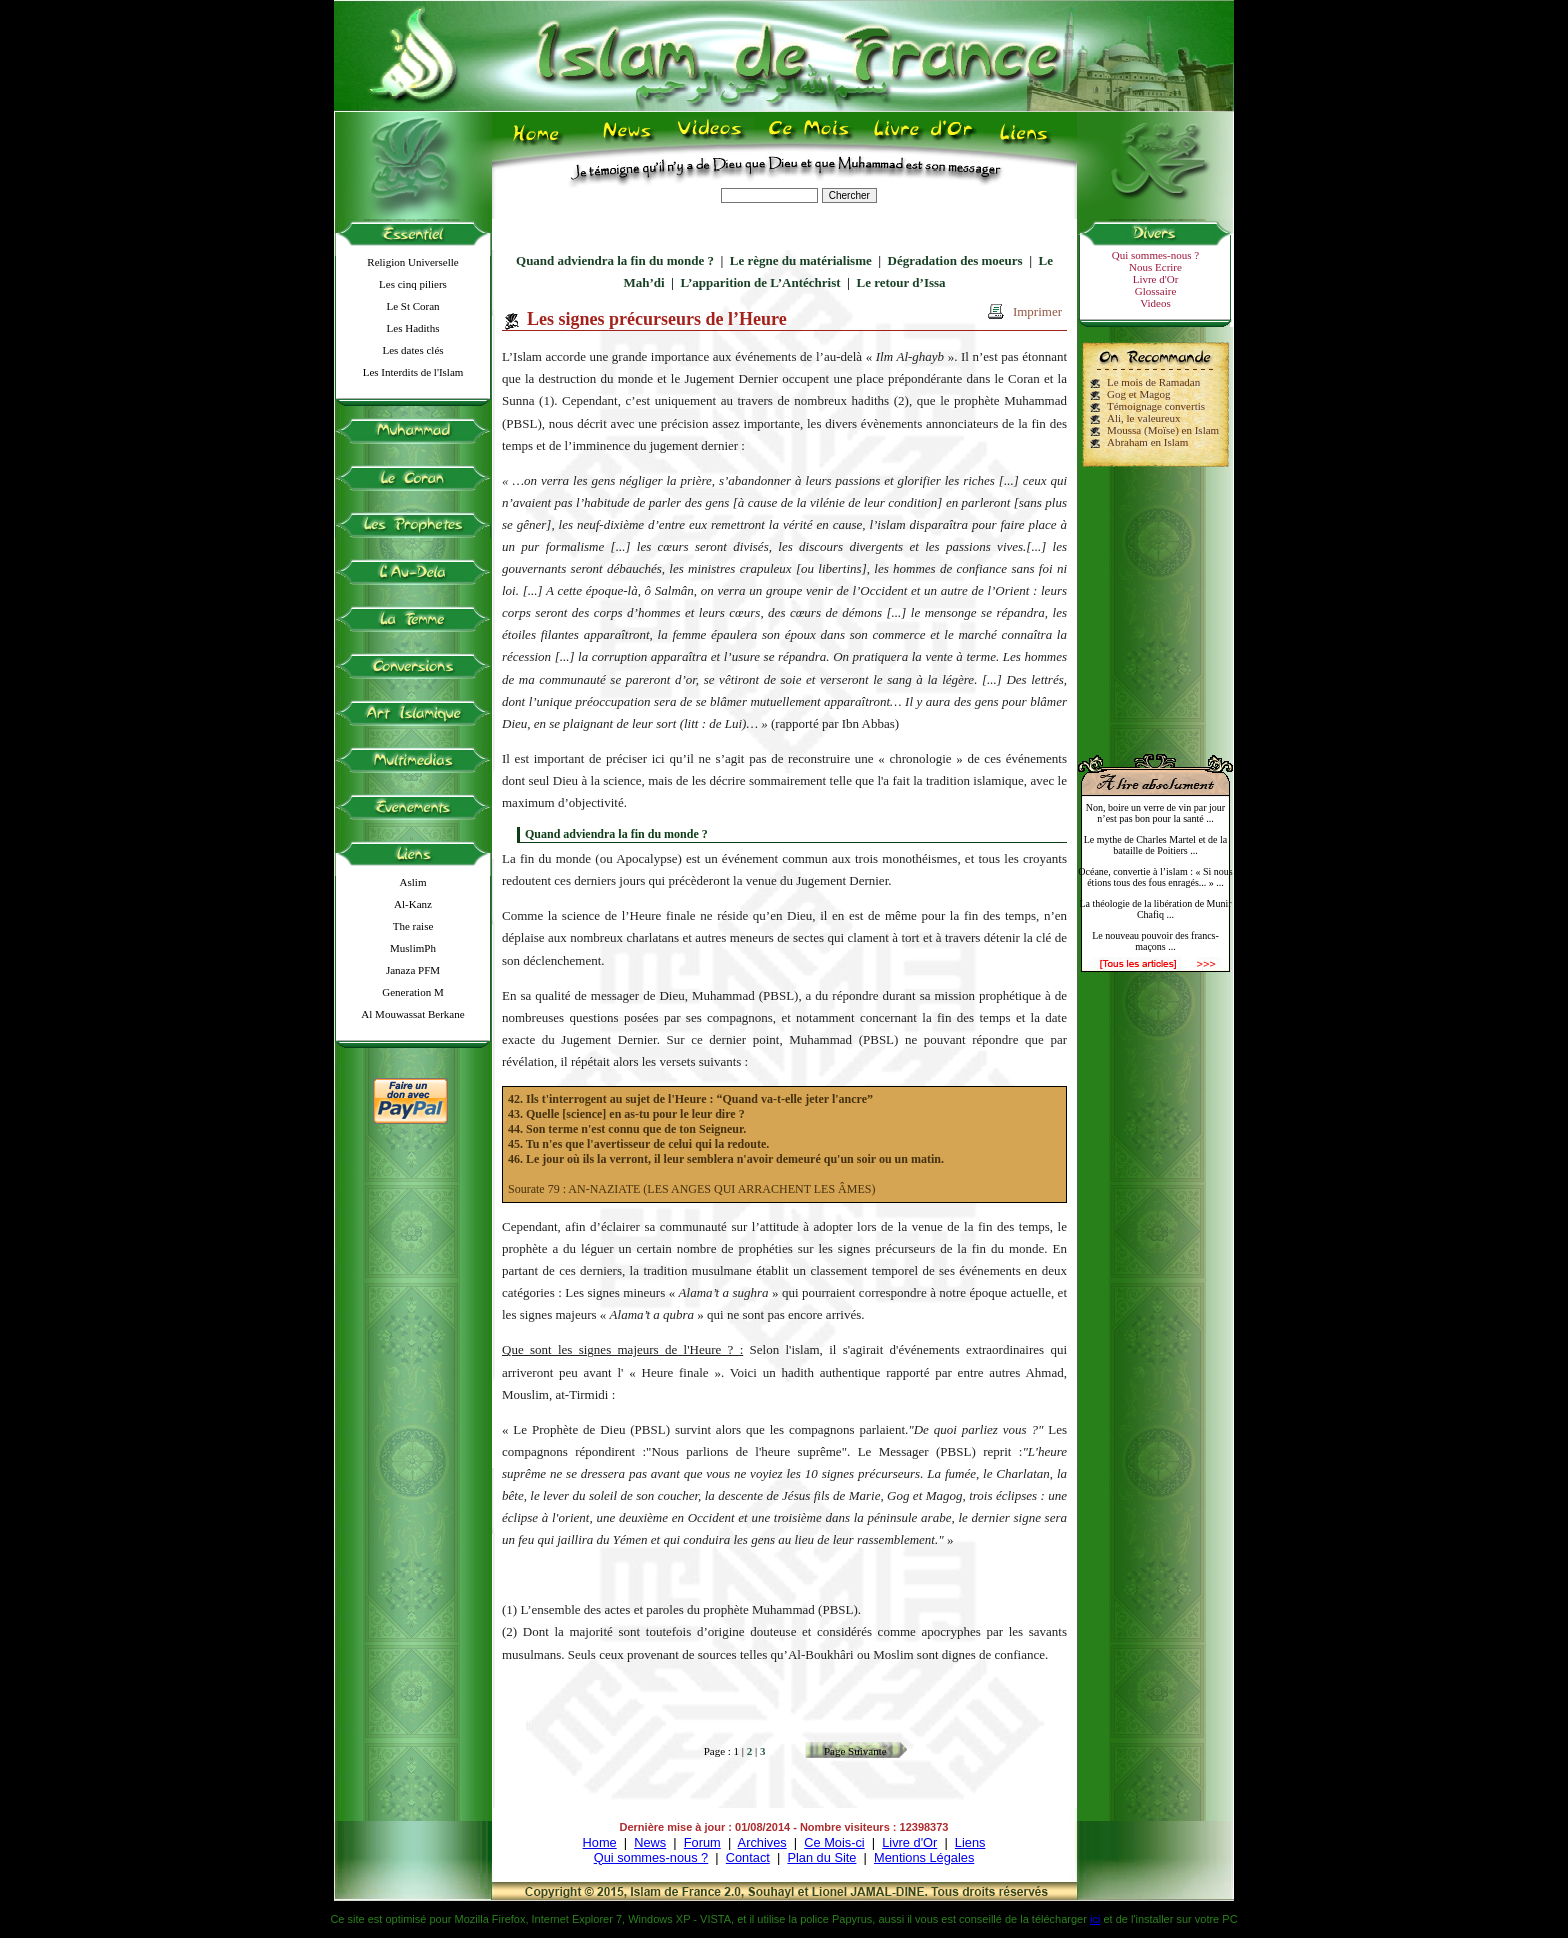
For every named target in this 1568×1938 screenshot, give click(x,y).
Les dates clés (412, 350)
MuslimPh (413, 948)
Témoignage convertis (1156, 406)
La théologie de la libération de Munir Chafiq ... (1155, 909)
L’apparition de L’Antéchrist (760, 282)
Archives (762, 1842)
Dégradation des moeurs (955, 260)
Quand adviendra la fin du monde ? (615, 260)
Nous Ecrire (1155, 267)
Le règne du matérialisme (801, 260)
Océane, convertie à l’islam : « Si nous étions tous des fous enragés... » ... (1155, 877)
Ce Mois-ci (834, 1842)
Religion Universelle (412, 262)
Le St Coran (412, 306)
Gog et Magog (1139, 394)
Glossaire (1156, 291)
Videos (1155, 303)
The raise (413, 926)
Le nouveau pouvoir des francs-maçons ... (1155, 941)
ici (1095, 1919)
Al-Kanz (413, 904)
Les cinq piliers (413, 284)
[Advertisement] (1156, 602)
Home (600, 1842)
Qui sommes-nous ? (1155, 255)
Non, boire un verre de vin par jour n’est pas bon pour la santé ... (1155, 813)
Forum (702, 1842)
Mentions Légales (924, 1857)
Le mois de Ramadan (1153, 382)
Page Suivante (855, 1751)
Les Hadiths (413, 328)
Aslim (413, 882)
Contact (748, 1857)
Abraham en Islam (1147, 442)
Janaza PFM (413, 970)
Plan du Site (821, 1857)
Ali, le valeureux (1144, 418)
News (650, 1842)
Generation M (412, 992)
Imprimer (1037, 311)
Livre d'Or (1156, 279)
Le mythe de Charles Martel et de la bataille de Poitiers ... (1156, 845)
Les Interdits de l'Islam (413, 372)
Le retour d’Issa (900, 282)
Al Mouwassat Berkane (412, 1014)
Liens (970, 1842)
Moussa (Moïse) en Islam (1163, 430)
